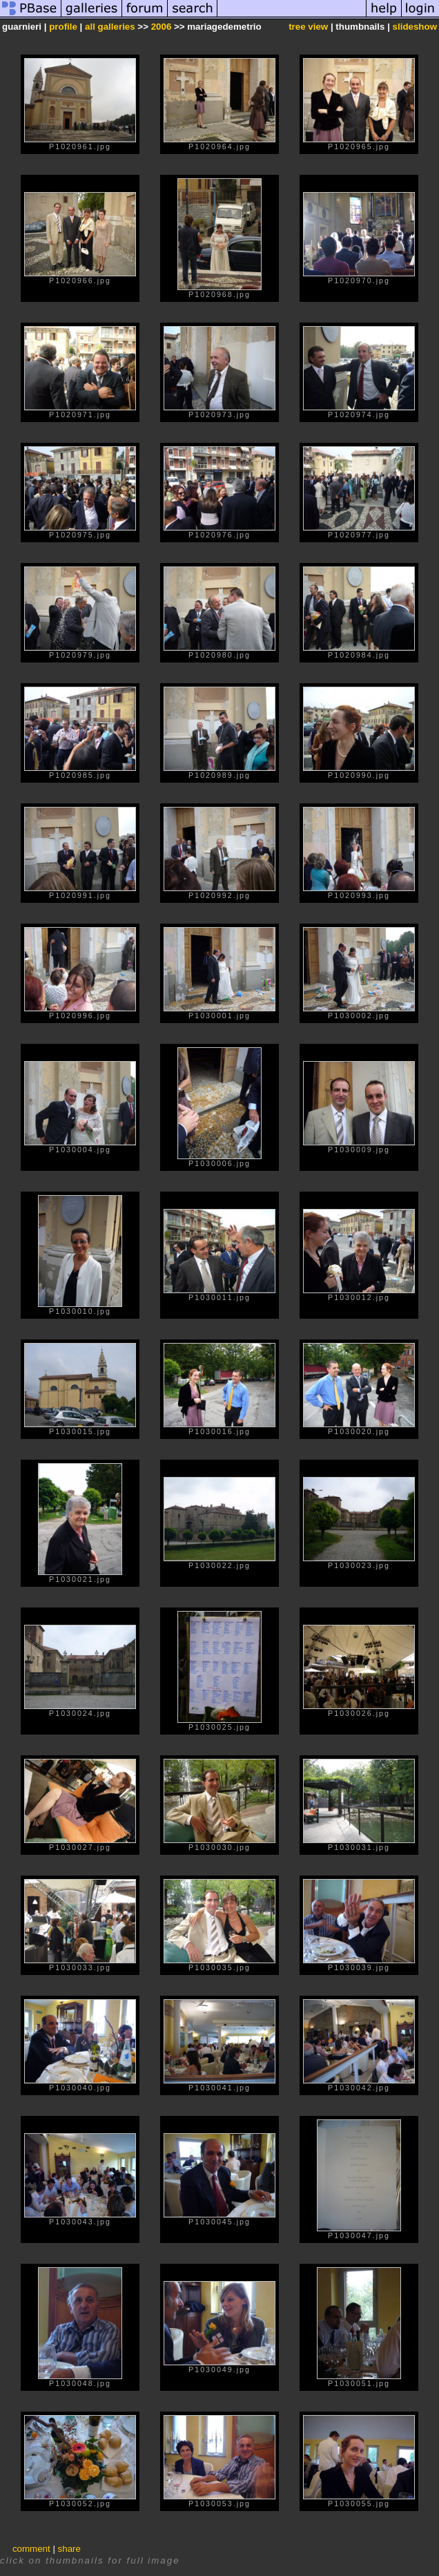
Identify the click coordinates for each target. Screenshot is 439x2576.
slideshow (415, 26)
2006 (161, 26)
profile (63, 26)
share (69, 2549)
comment (31, 2549)
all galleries (110, 26)
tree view (308, 26)
